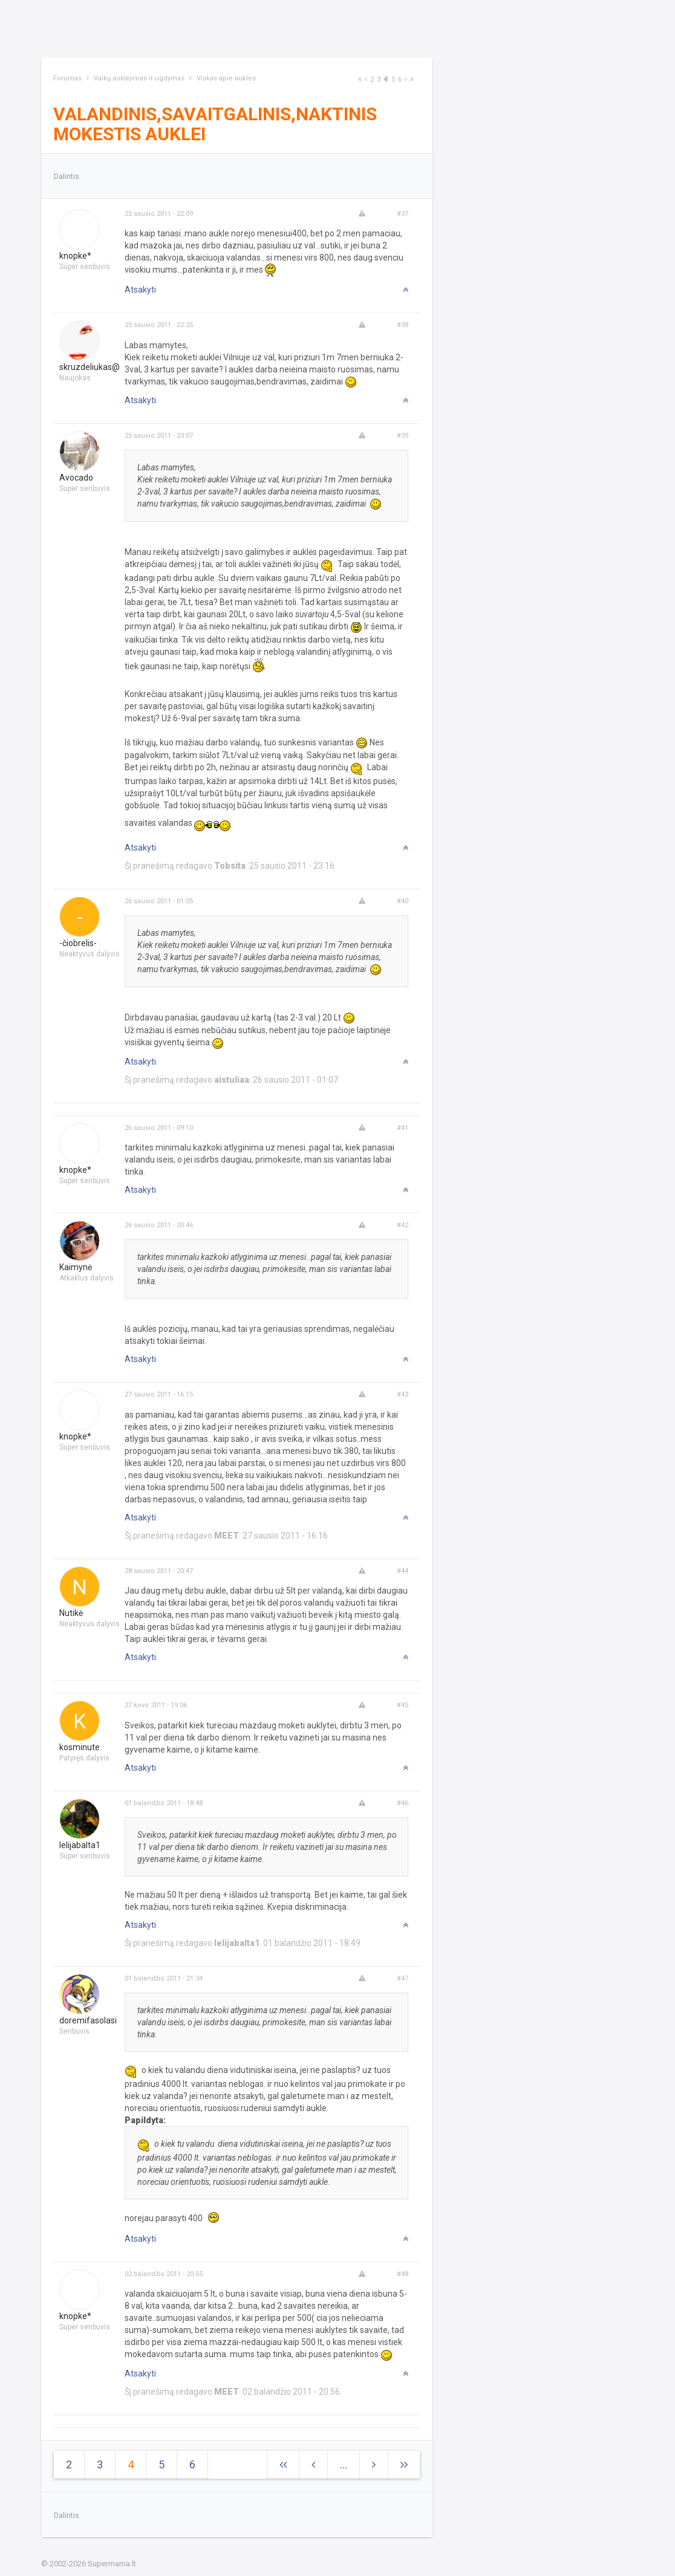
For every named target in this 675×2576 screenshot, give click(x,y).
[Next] (360, 79)
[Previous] (366, 79)
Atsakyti (140, 289)
